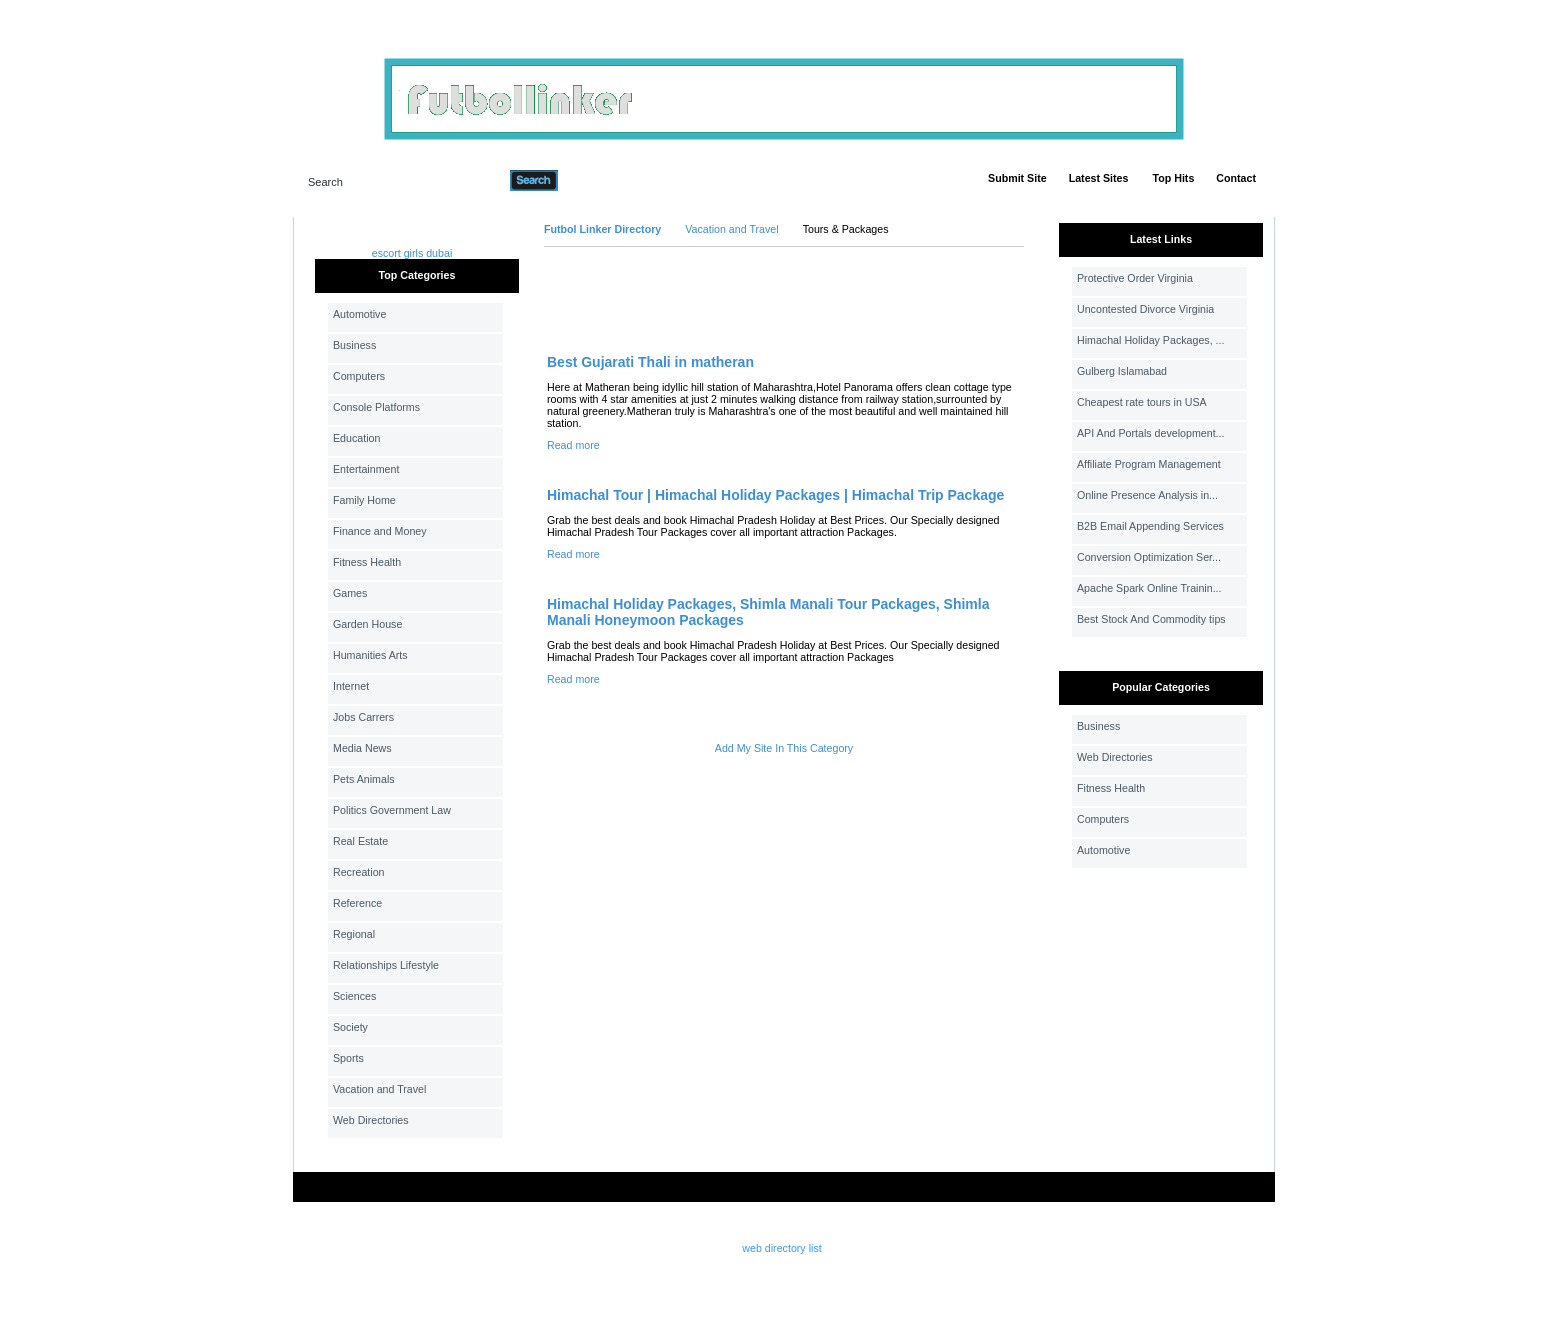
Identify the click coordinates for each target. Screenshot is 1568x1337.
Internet (351, 686)
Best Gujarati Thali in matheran (650, 362)
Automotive (359, 314)
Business (354, 345)
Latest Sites (1099, 178)
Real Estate (360, 841)
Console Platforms (376, 407)
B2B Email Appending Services (1150, 526)
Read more (573, 445)
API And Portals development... (1151, 433)
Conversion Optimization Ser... (1149, 557)
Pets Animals (364, 779)
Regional (354, 934)
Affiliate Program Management (1149, 464)
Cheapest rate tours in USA (1142, 402)
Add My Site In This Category (784, 748)
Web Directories (371, 1120)
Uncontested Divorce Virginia (1145, 309)
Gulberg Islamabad (1122, 371)
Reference (357, 903)
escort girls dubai (412, 253)
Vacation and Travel (379, 1089)
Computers (359, 376)
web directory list (781, 1248)
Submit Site (1017, 178)
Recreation (359, 872)
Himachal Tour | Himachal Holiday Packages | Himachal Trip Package (775, 495)
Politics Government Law (392, 810)
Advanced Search (610, 180)
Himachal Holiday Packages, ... (1150, 340)
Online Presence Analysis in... (1147, 495)
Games (350, 593)
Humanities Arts (370, 655)
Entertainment (366, 469)
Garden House (367, 624)
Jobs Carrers (363, 717)
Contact (1236, 178)
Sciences (354, 996)
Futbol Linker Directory (602, 229)
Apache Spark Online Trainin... (1149, 588)
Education (356, 438)
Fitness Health (367, 562)
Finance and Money (380, 531)
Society (350, 1027)
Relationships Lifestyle (386, 965)
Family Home (364, 500)
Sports (348, 1058)
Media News (362, 748)
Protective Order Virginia (1135, 278)
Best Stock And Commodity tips (1151, 619)
